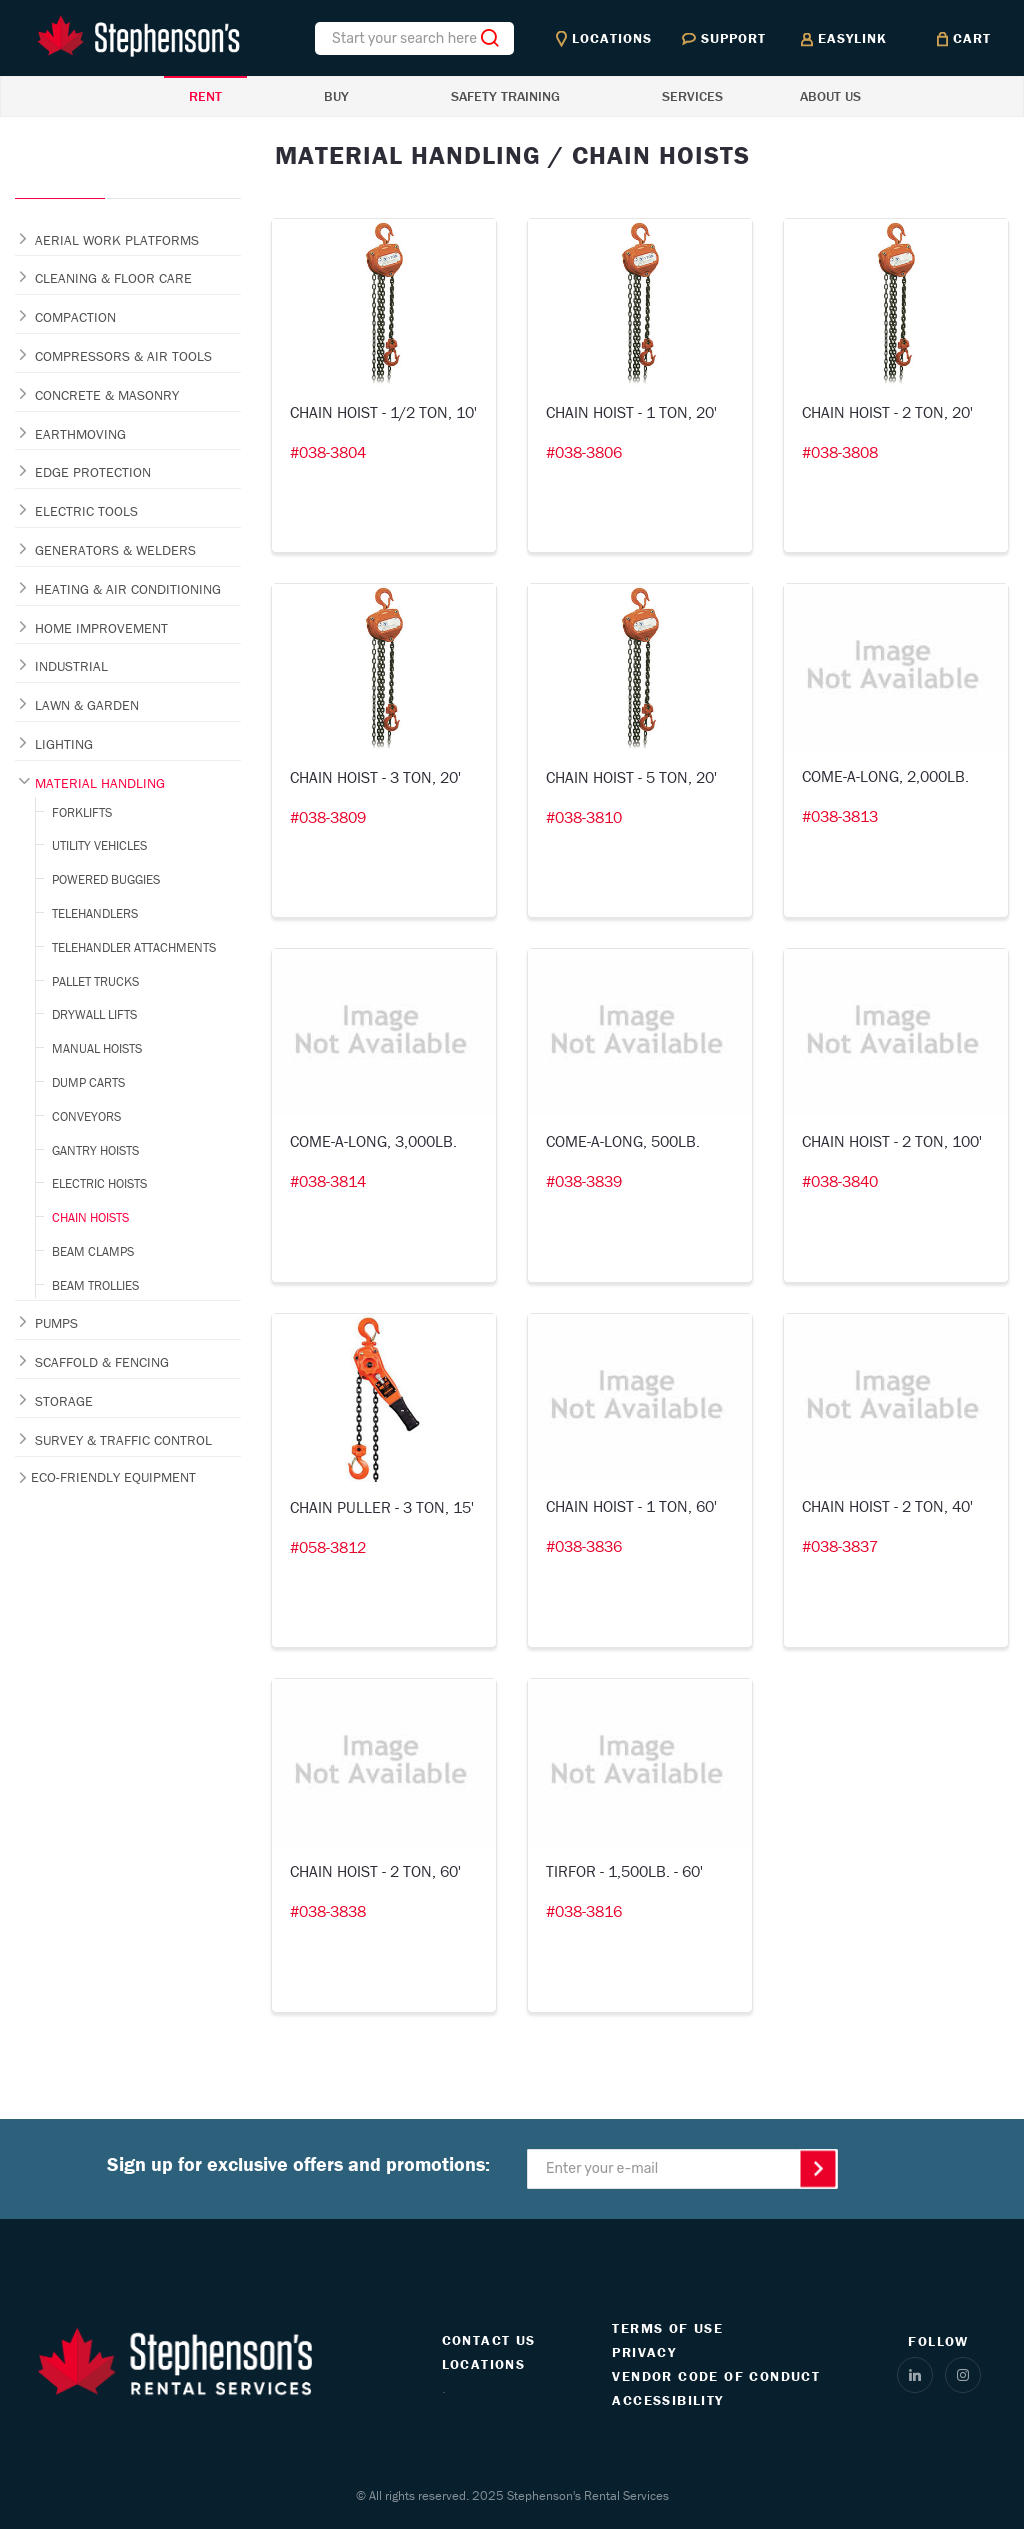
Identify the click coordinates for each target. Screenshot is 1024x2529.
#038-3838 (328, 1911)
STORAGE (64, 1401)
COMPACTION (75, 317)
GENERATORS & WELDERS (115, 550)
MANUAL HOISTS (97, 1048)
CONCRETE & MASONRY (107, 395)
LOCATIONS (484, 2364)
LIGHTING (64, 744)
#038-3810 (584, 817)
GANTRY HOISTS (95, 1150)
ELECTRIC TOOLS (86, 511)
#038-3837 (840, 1546)
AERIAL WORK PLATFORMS (117, 240)
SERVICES (692, 96)
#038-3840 (840, 1181)
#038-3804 (328, 452)
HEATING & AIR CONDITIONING (128, 589)
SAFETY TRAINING (505, 96)
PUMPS (56, 1323)
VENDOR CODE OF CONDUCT (716, 2376)
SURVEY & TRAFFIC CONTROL (123, 1440)
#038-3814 (328, 1181)
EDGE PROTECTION (93, 472)
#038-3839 (584, 1181)
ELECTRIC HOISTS (99, 1183)
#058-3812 (328, 1547)
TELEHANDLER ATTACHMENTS (134, 947)
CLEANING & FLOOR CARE (113, 278)
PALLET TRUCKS (95, 981)
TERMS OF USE (667, 2328)
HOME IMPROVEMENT (101, 628)
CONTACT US (489, 2340)
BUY (336, 96)
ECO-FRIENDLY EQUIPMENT (113, 1477)
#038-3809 (328, 817)
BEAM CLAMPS (93, 1251)
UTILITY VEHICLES (99, 845)
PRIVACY (644, 2352)
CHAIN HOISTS (90, 1217)
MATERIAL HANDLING (100, 783)
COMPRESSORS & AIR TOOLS (123, 356)
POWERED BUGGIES (106, 879)
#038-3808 (840, 452)
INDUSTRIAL (71, 666)
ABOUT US (830, 96)
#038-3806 (584, 452)
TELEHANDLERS (95, 913)
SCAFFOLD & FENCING (102, 1362)
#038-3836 (584, 1546)
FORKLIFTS (82, 812)
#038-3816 (584, 1911)
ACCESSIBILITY (667, 2400)
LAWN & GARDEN (87, 705)
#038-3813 (840, 816)
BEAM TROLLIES (95, 1285)
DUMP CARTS (88, 1082)
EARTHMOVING (80, 434)
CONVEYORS (86, 1116)
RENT (205, 96)
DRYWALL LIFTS (94, 1014)
